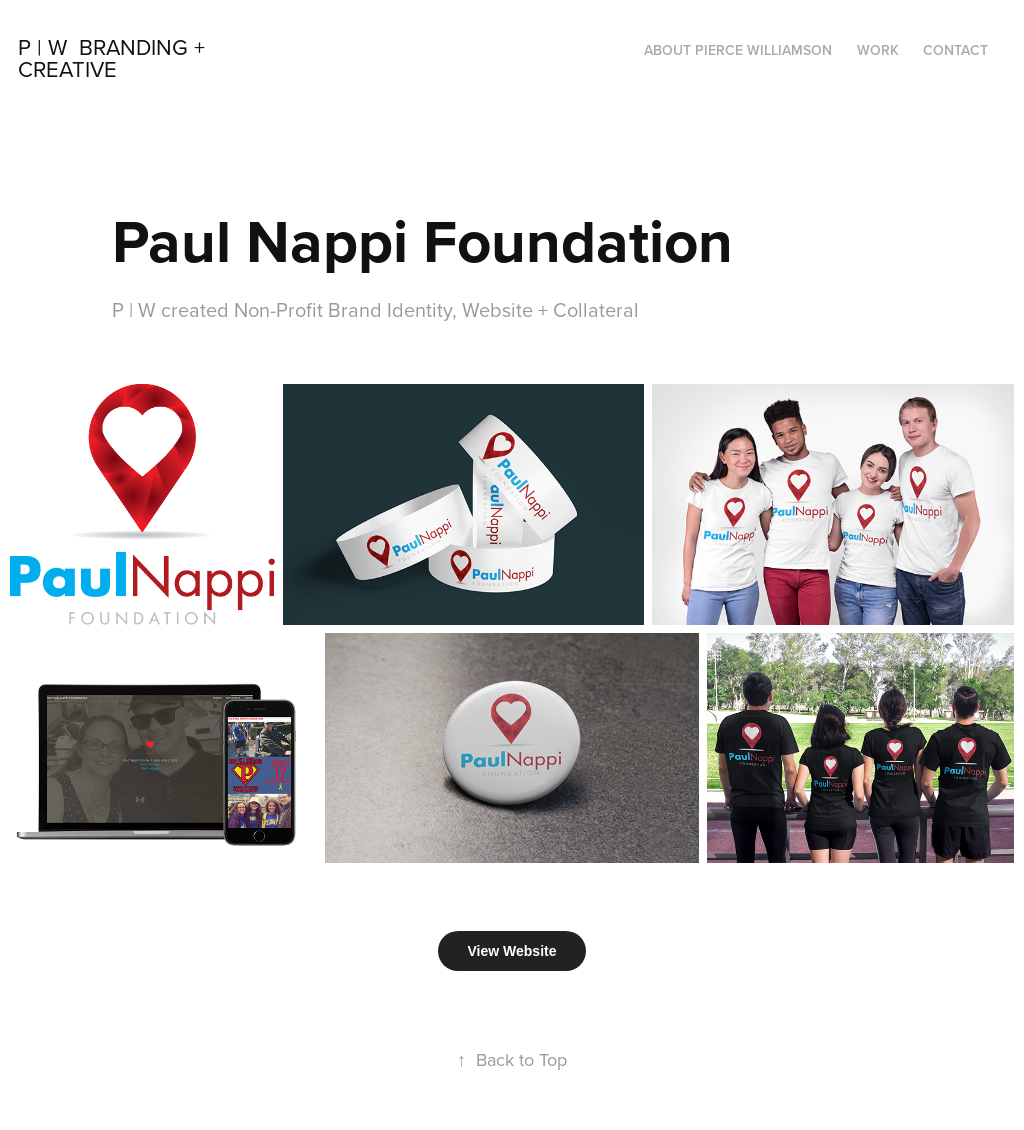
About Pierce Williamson (738, 50)
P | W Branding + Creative (114, 57)
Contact (955, 50)
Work (878, 50)
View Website (512, 951)
